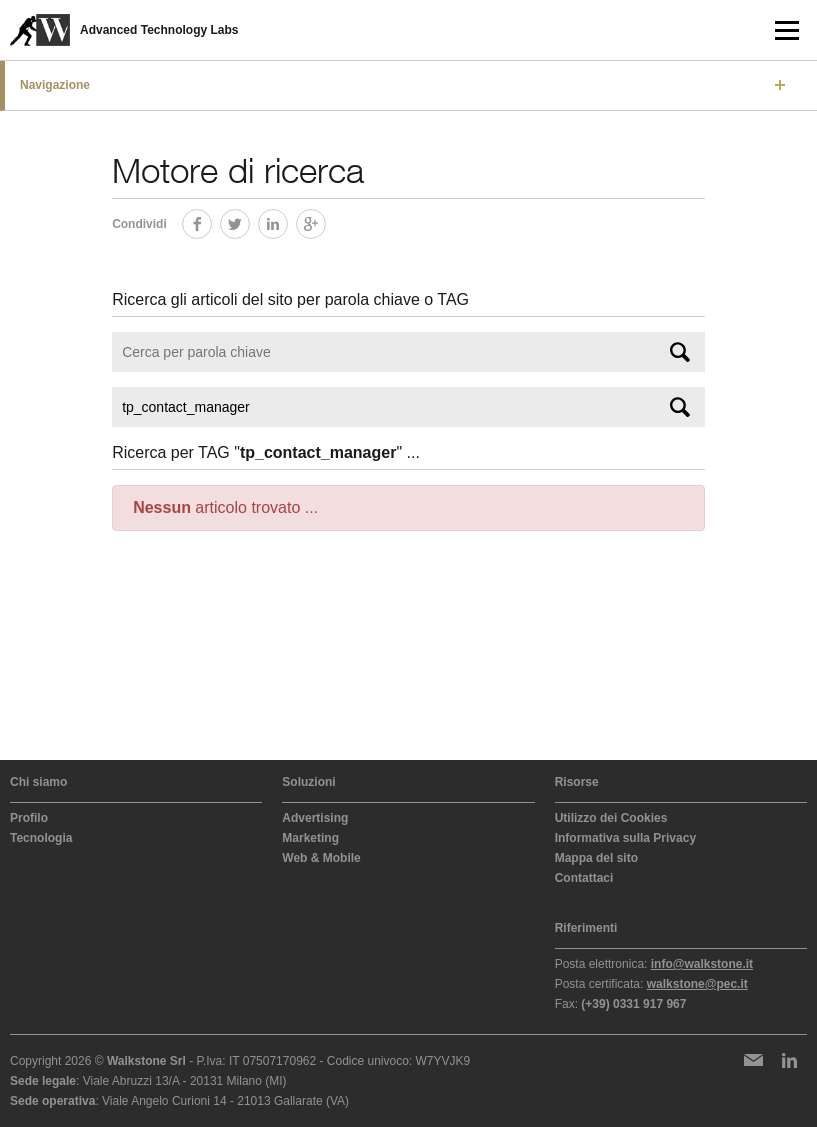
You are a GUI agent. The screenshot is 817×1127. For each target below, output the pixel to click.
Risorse (577, 782)
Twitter (249, 220)
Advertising (315, 818)
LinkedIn (287, 220)
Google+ (325, 220)
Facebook (211, 220)
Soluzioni (308, 782)
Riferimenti (586, 928)
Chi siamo (38, 782)
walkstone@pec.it (697, 984)
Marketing (310, 838)
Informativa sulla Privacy (625, 838)
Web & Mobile (321, 858)
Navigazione (55, 85)
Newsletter (753, 1060)
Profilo (29, 818)
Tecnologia (41, 838)
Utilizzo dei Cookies (611, 818)
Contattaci (584, 878)
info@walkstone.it (702, 964)
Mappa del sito (596, 858)
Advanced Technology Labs (159, 30)
